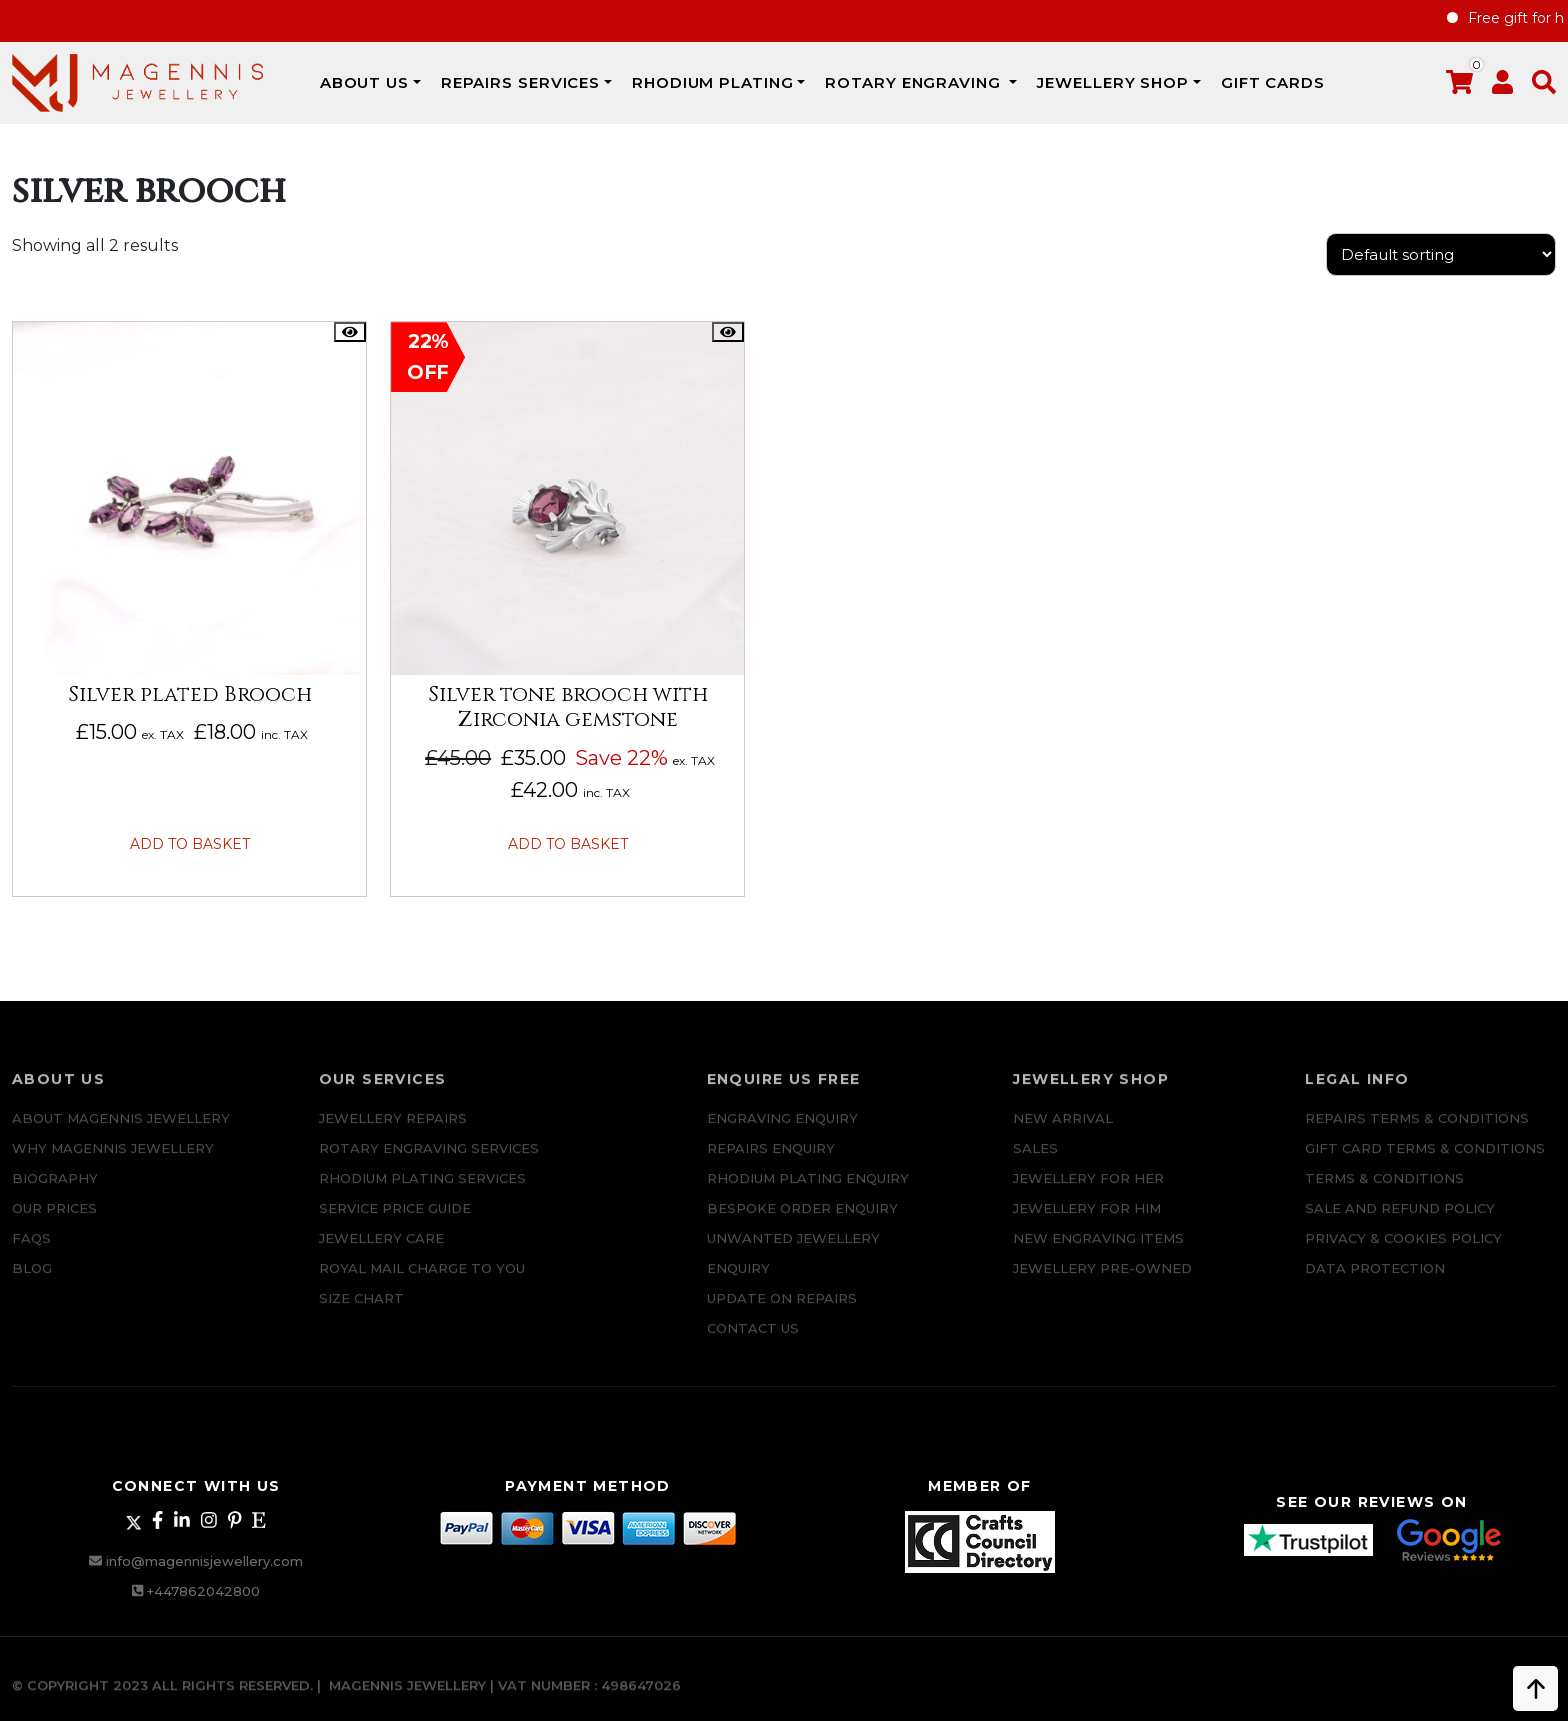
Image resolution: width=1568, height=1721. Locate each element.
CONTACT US (753, 1342)
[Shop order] (1441, 254)
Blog (32, 1282)
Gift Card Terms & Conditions (1425, 1162)
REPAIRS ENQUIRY (771, 1162)
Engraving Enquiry (782, 1132)
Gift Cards (1273, 82)
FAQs (31, 1252)
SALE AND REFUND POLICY (1400, 1222)
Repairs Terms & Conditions (1417, 1132)
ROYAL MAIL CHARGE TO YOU (422, 1282)
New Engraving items (1098, 1252)
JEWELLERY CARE (381, 1252)
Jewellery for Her (1088, 1192)
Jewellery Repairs (393, 1132)
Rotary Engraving (915, 82)
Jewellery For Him (1087, 1222)
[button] (1544, 86)
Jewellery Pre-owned (1102, 1282)
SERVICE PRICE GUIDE (395, 1222)
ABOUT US (364, 82)
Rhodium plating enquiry (808, 1192)
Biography (55, 1192)
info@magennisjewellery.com (204, 1561)
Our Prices (54, 1222)
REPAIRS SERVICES (520, 82)
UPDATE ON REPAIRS (782, 1312)
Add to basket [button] (190, 844)
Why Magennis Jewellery (113, 1162)
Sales (1035, 1162)
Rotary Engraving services (429, 1162)
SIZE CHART (361, 1312)
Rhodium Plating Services (422, 1192)
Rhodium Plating (713, 82)
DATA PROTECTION (1375, 1282)
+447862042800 (203, 1591)
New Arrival (1063, 1132)
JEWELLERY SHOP (1113, 82)
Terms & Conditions (1384, 1192)
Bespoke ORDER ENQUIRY (802, 1222)
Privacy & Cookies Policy (1403, 1252)
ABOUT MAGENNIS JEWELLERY (121, 1132)
